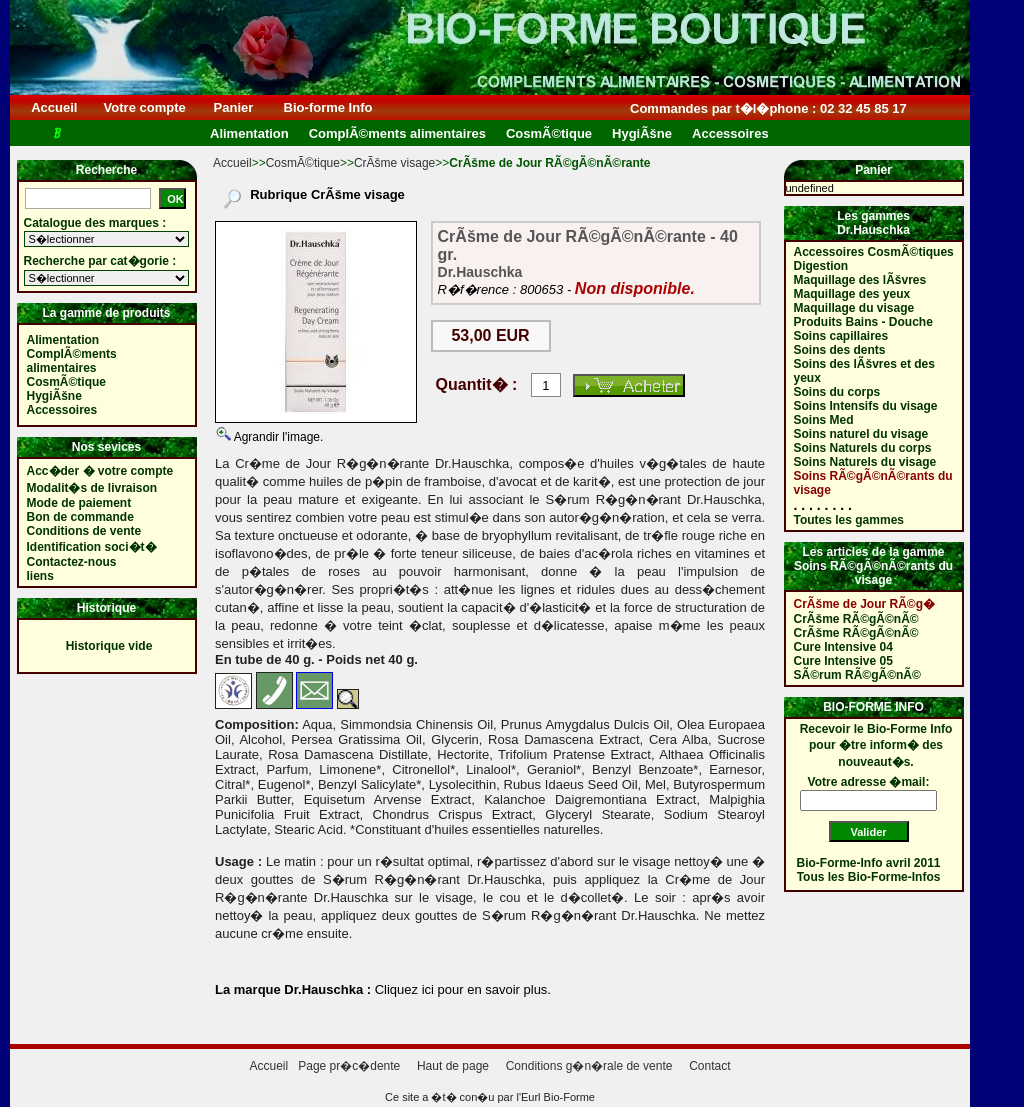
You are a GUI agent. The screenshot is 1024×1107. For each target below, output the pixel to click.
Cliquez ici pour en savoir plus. (461, 989)
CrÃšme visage (394, 163)
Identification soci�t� (92, 547)
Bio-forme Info (328, 107)
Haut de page (453, 1066)
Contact (709, 1066)
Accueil (54, 107)
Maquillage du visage (854, 308)
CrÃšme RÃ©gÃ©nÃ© (856, 619)
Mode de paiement (79, 503)
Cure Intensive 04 (843, 647)
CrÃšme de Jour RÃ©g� (865, 604)
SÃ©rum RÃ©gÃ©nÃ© (857, 675)
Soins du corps (837, 392)
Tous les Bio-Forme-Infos (869, 877)
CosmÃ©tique (303, 163)
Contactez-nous (72, 562)
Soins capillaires (841, 336)
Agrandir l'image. (277, 437)
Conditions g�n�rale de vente (589, 1066)
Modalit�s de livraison (92, 488)
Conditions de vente (84, 531)
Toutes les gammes (849, 520)
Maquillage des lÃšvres (860, 280)
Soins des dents (840, 350)
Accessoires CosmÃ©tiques (874, 252)
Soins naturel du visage (861, 434)
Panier (233, 107)
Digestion (821, 266)
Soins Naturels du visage (865, 462)
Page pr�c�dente (349, 1066)
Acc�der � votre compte (100, 471)
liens (40, 576)
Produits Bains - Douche (863, 322)
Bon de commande (80, 517)
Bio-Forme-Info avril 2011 (869, 863)
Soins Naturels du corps (863, 448)
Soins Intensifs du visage (866, 406)
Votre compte (144, 107)
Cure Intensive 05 (843, 661)
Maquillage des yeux (852, 294)
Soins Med (824, 420)
